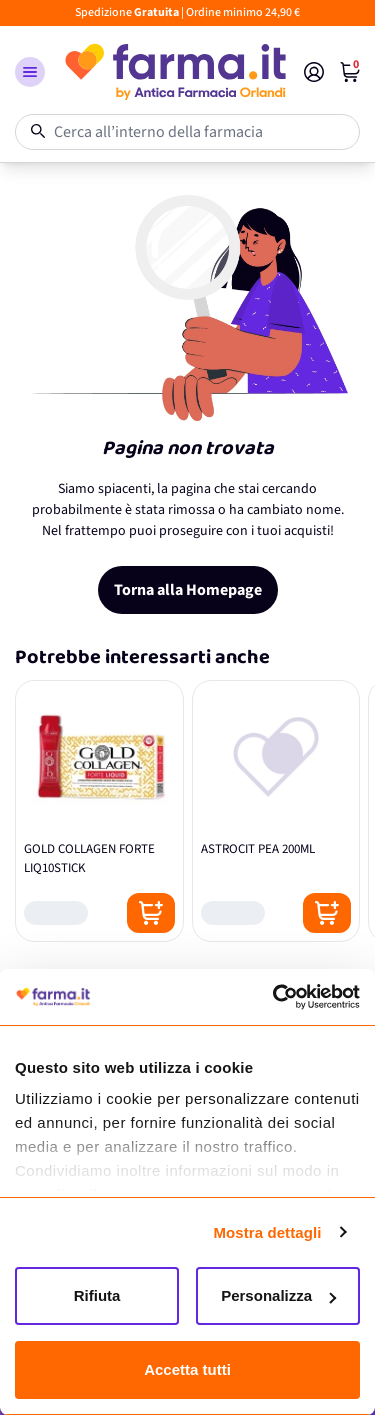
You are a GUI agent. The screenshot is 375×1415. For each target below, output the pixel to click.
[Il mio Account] (314, 72)
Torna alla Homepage (188, 590)
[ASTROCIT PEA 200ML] (276, 811)
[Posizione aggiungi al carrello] (151, 913)
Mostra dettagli (267, 1232)
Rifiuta (97, 1295)
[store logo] (174, 72)
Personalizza (278, 1295)
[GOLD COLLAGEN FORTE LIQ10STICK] (99, 811)
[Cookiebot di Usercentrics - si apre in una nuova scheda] (273, 997)
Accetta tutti (187, 1369)
